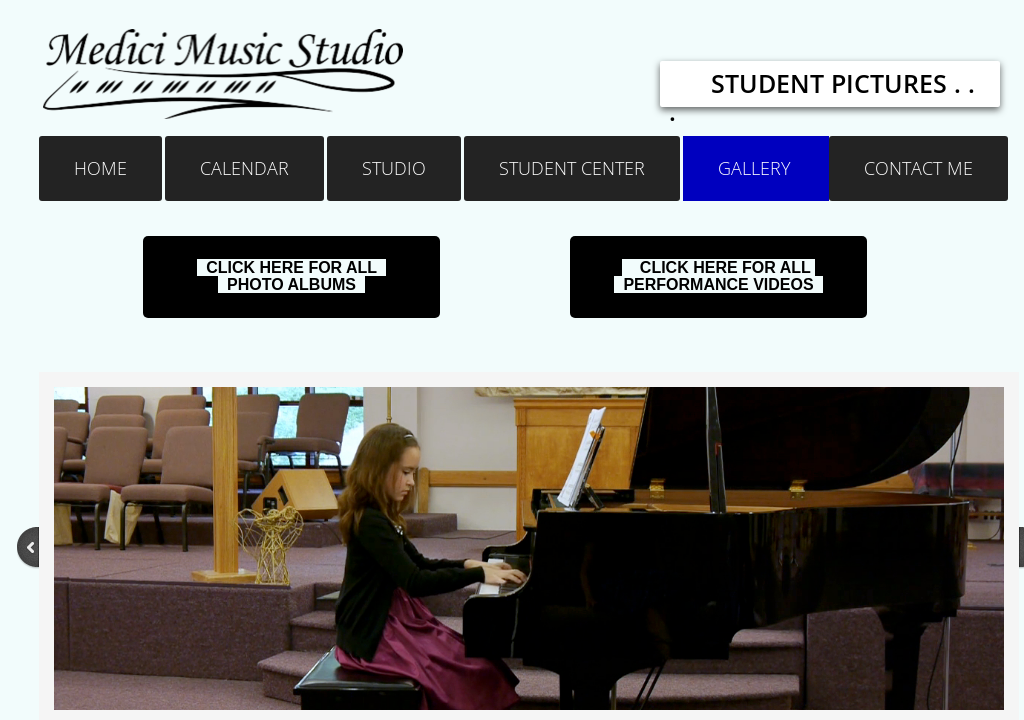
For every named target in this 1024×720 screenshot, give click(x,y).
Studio (394, 168)
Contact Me (918, 168)
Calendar (244, 168)
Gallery (754, 168)
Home (100, 168)
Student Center (572, 168)
